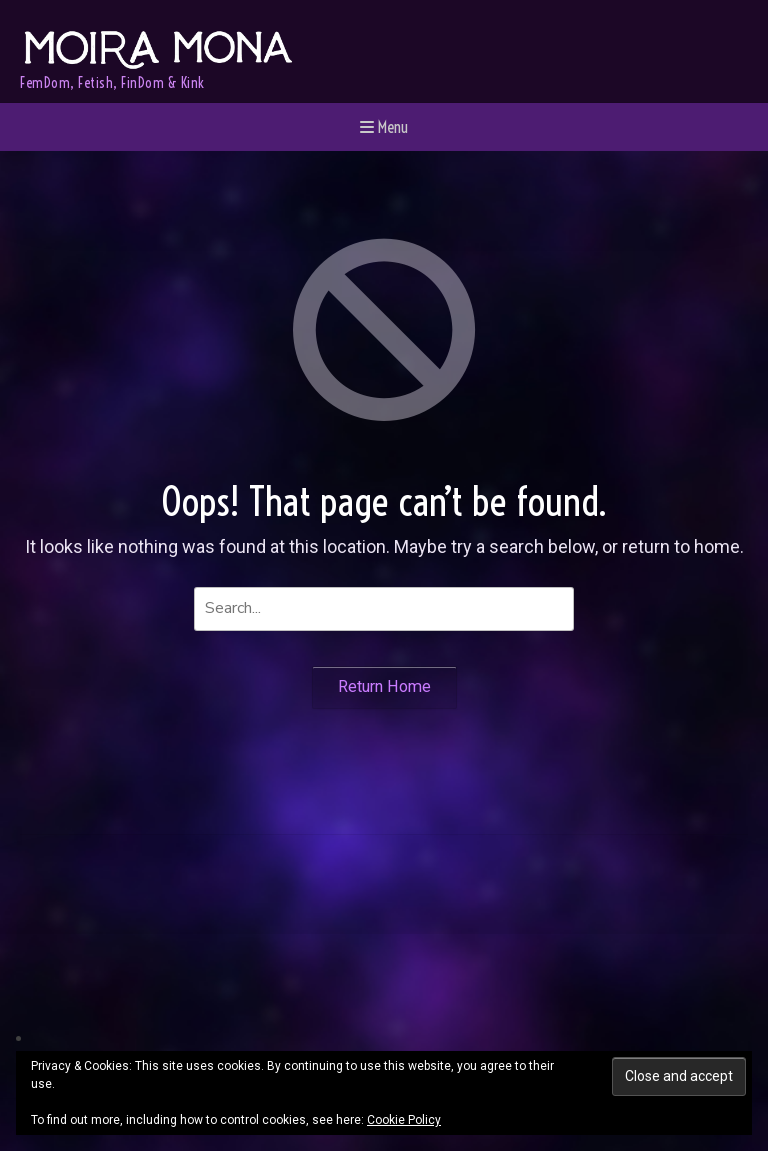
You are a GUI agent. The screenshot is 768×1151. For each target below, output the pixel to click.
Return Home (384, 686)
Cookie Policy (404, 1120)
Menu (384, 127)
